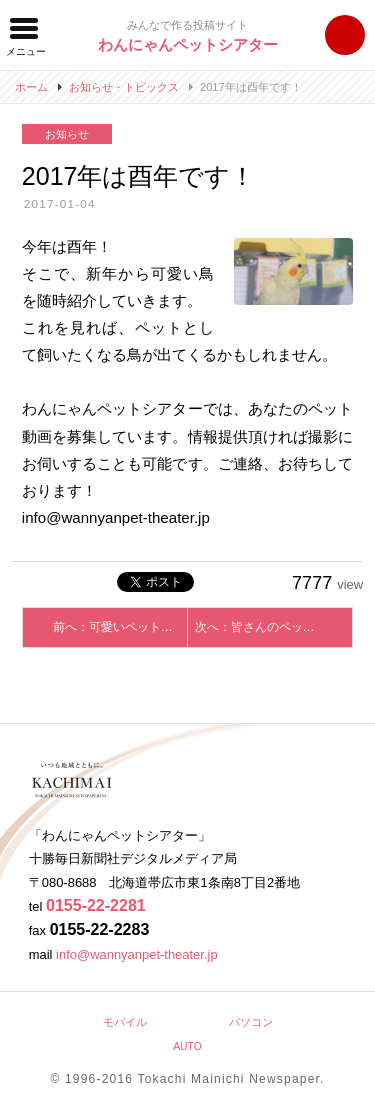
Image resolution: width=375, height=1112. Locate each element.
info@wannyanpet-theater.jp (137, 954)
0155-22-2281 (96, 905)
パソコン (251, 1022)
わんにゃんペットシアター (188, 44)
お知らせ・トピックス (124, 87)
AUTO (187, 1046)
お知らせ (67, 134)
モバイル (125, 1022)
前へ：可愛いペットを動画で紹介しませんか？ (120, 627)
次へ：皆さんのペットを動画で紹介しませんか (274, 627)
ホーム (31, 87)
